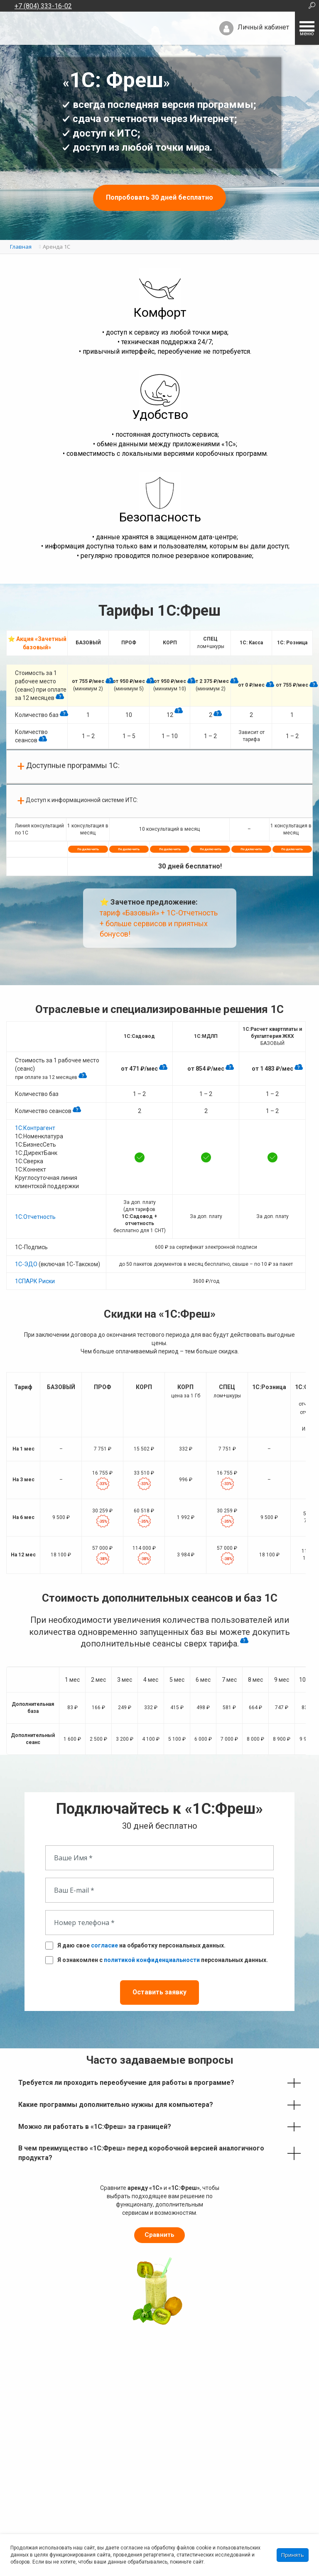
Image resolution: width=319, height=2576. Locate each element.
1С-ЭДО (26, 1256)
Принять (292, 2555)
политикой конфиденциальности (152, 1951)
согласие (104, 1937)
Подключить (88, 841)
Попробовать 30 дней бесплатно (159, 197)
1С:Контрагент (35, 1119)
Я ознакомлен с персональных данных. (162, 1951)
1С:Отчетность (35, 1208)
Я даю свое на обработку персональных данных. (141, 1937)
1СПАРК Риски (35, 1273)
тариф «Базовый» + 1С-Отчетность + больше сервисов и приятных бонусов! (159, 915)
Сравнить (159, 2227)
